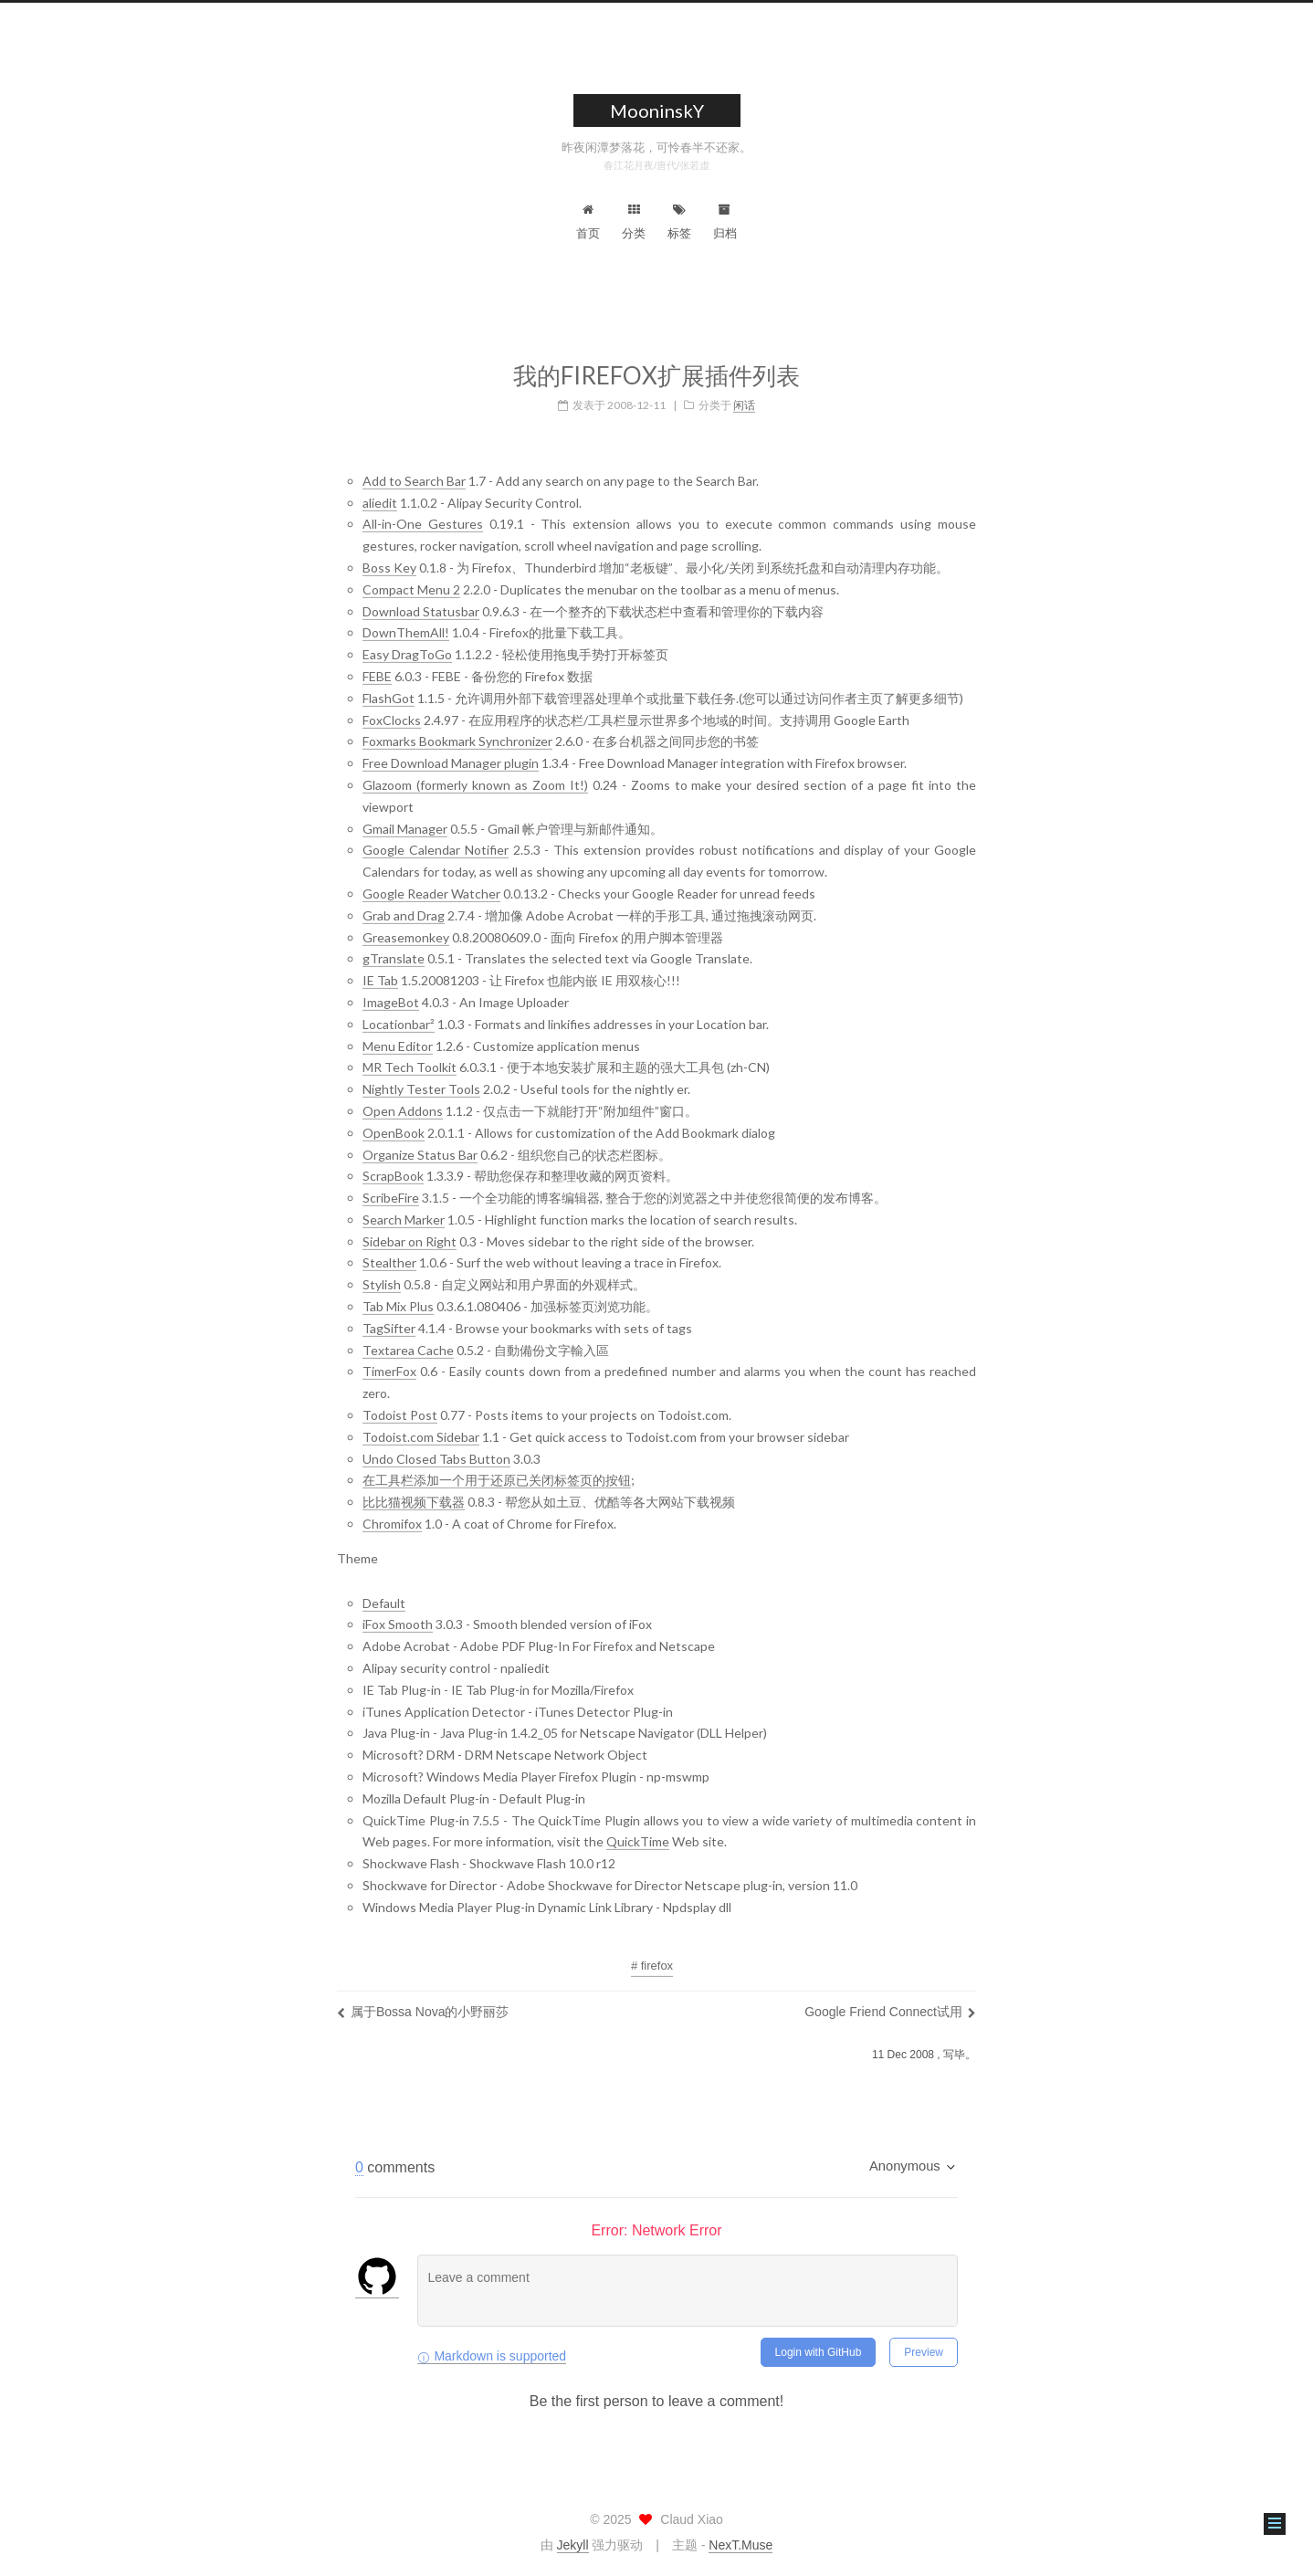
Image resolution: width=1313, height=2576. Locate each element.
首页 (588, 222)
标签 (679, 222)
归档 (725, 222)
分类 (634, 222)
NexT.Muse (740, 2545)
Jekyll (573, 2545)
